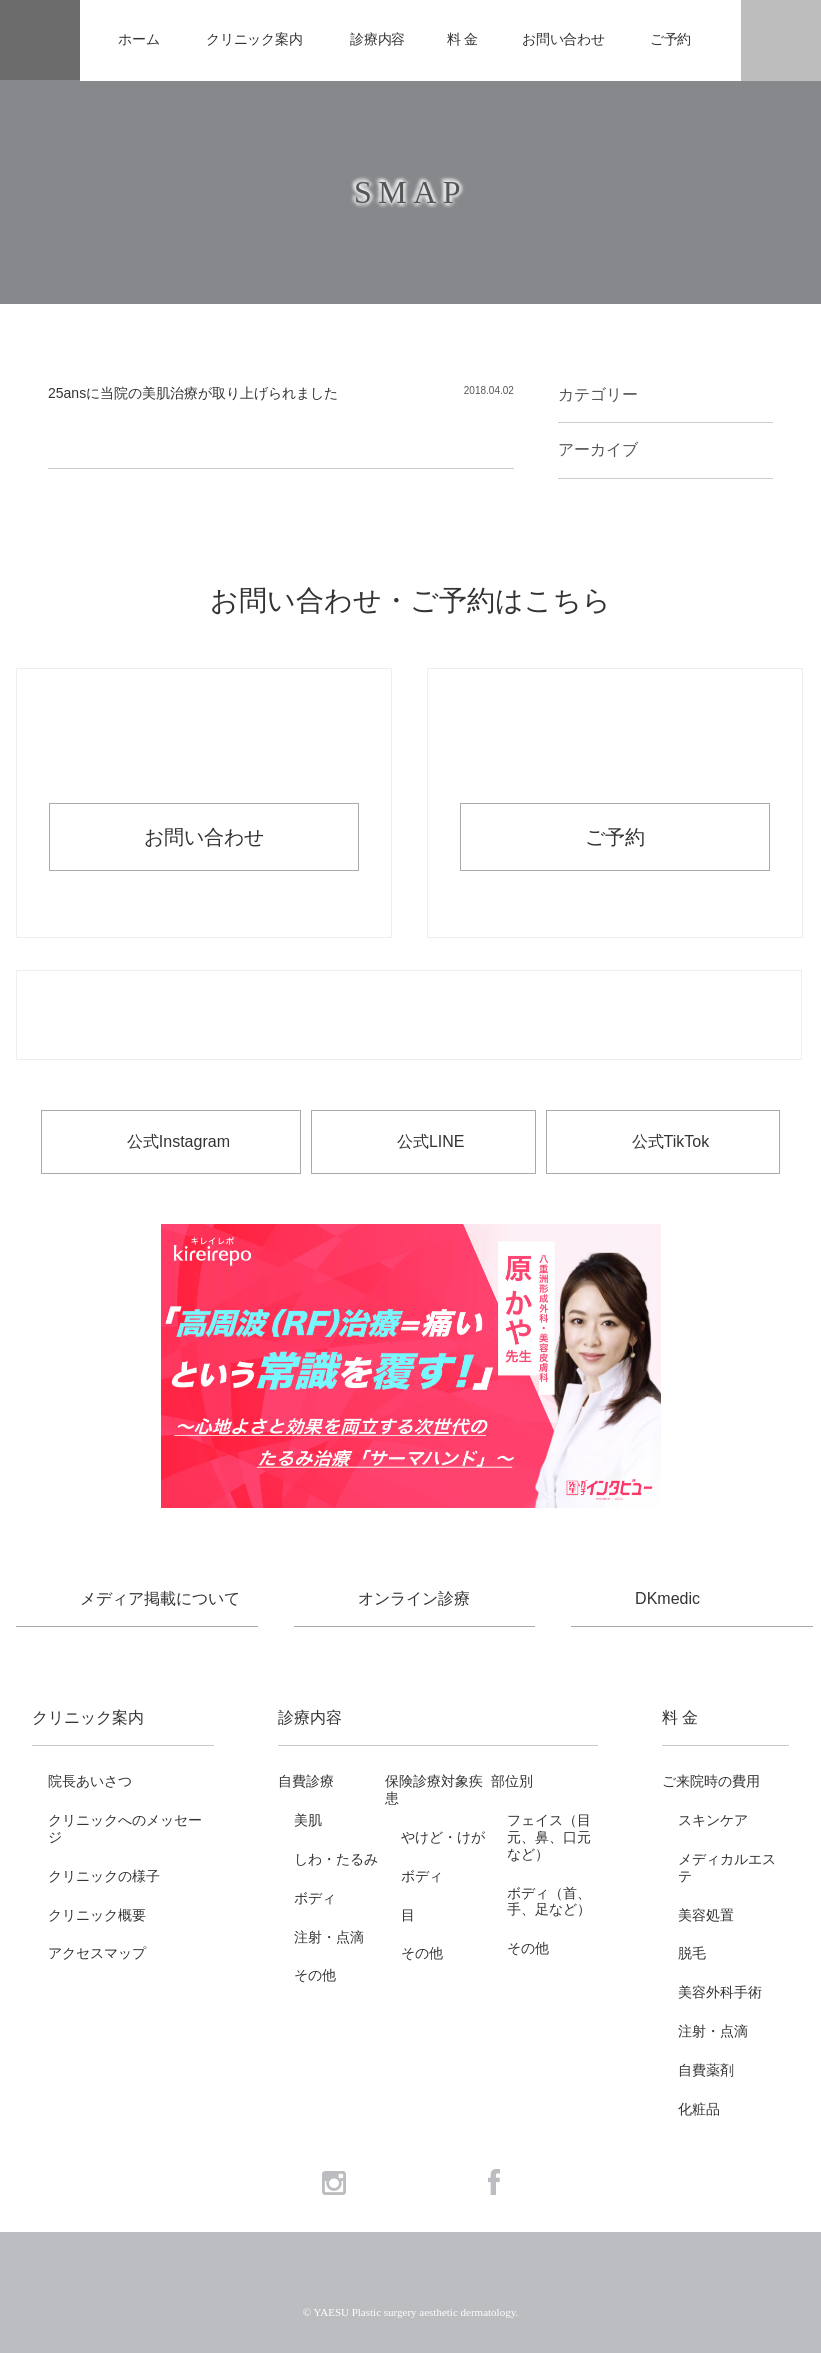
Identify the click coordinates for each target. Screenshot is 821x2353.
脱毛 (692, 1953)
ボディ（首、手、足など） (549, 1901)
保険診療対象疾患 (434, 1789)
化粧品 (699, 2109)
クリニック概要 (97, 1915)
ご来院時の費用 (711, 1781)
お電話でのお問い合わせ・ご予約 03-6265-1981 (409, 1016)
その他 (315, 1975)
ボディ (315, 1898)
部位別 (512, 1781)
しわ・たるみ (336, 1859)
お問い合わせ (563, 39)
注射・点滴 (329, 1937)
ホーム (139, 39)
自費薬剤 (706, 2070)
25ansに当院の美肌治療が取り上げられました (193, 393)
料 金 (462, 39)
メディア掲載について (160, 1598)
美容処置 (706, 1915)
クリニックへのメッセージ (125, 1828)
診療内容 (378, 39)
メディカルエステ (727, 1867)
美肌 (308, 1820)
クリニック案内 (254, 39)
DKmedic (667, 1598)
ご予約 (671, 39)
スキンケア (713, 1820)
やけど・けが (443, 1837)
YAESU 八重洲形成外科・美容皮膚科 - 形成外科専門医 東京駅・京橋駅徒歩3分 (40, 40)
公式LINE (431, 1141)
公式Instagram (178, 1141)
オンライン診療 (414, 1598)
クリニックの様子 (104, 1876)
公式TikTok (671, 1141)
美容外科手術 (720, 1992)
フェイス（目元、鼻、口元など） (549, 1837)
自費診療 (306, 1781)
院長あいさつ (90, 1781)
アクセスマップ (97, 1953)
